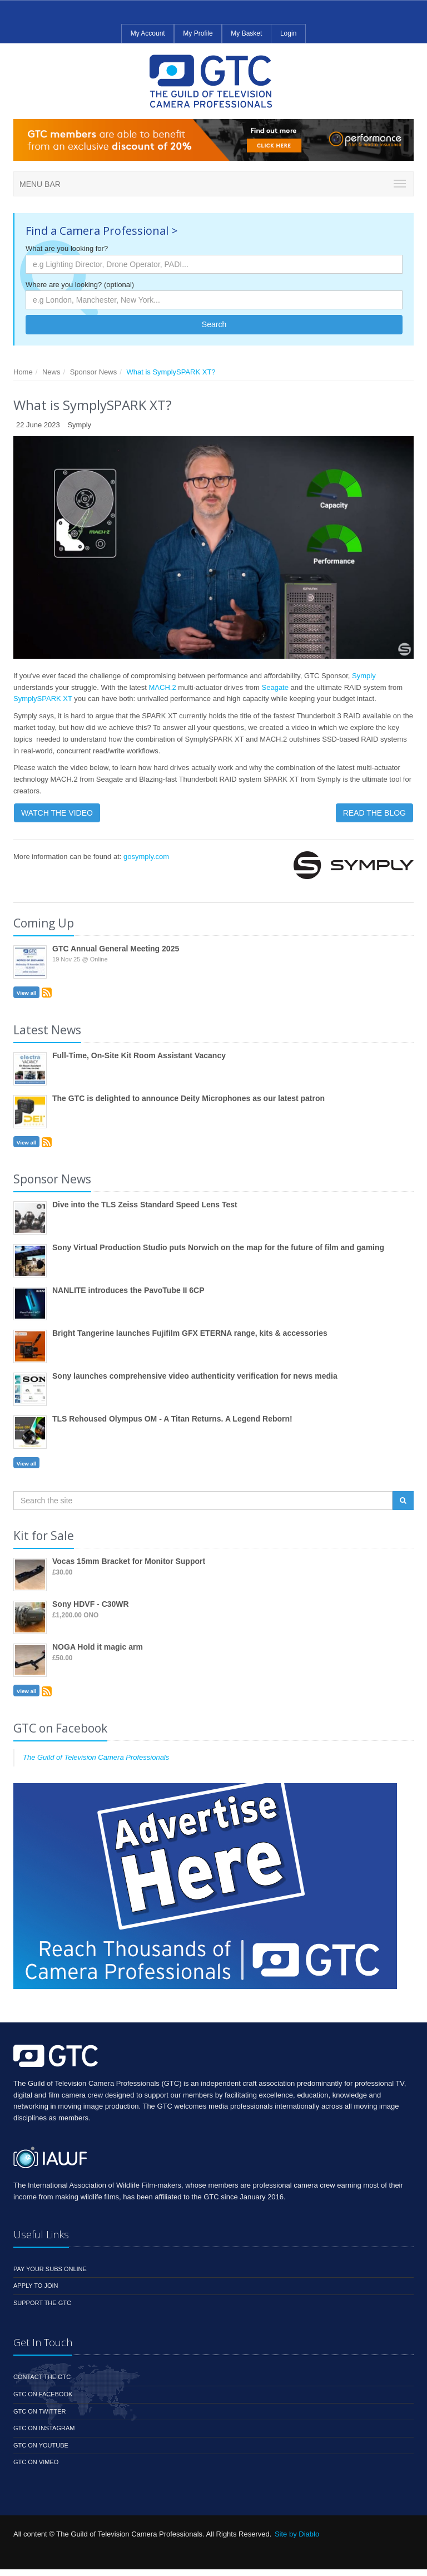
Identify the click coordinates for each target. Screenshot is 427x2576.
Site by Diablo (297, 2534)
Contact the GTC (42, 2376)
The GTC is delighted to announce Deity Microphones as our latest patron (188, 1098)
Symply (364, 676)
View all (27, 993)
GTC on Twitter (39, 2411)
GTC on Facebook (42, 2394)
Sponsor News (93, 372)
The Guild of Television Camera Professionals (96, 1757)
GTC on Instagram (44, 2428)
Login (288, 33)
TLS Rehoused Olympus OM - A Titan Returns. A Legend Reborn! (172, 1418)
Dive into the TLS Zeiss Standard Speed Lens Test (144, 1204)
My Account (148, 33)
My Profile (197, 33)
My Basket (246, 33)
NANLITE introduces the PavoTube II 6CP (128, 1290)
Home (23, 372)
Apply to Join (35, 2285)
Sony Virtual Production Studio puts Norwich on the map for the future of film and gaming (218, 1247)
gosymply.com (146, 856)
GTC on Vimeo (35, 2462)
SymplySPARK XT (42, 698)
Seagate (276, 687)
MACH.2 (162, 687)
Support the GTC (42, 2302)
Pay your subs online (50, 2269)
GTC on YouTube (40, 2445)
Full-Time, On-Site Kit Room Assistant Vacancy (139, 1055)
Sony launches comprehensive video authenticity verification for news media (194, 1375)
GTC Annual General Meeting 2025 (115, 948)
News (51, 372)
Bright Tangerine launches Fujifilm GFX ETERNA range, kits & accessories (189, 1333)
